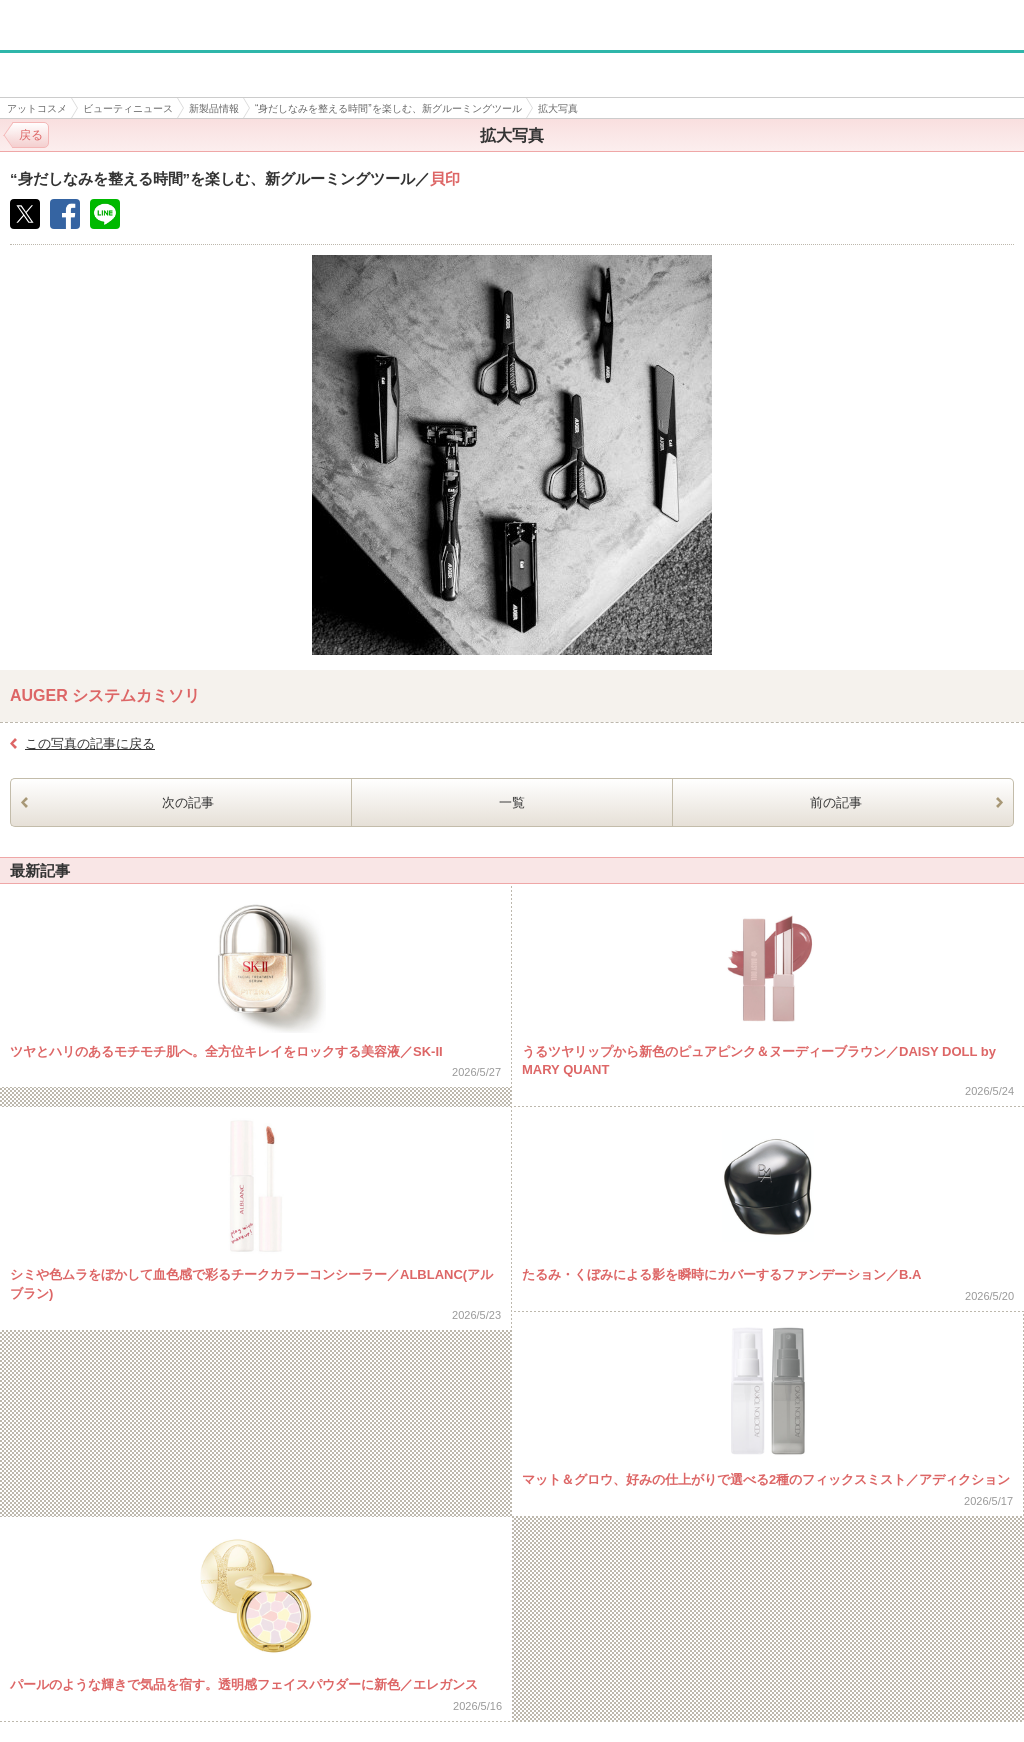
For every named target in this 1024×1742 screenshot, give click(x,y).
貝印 (445, 178)
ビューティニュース (128, 108)
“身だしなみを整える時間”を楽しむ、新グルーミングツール (388, 108)
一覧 (512, 802)
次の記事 (188, 802)
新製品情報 (214, 108)
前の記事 (836, 802)
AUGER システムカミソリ (105, 695)
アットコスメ (37, 108)
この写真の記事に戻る (90, 743)
